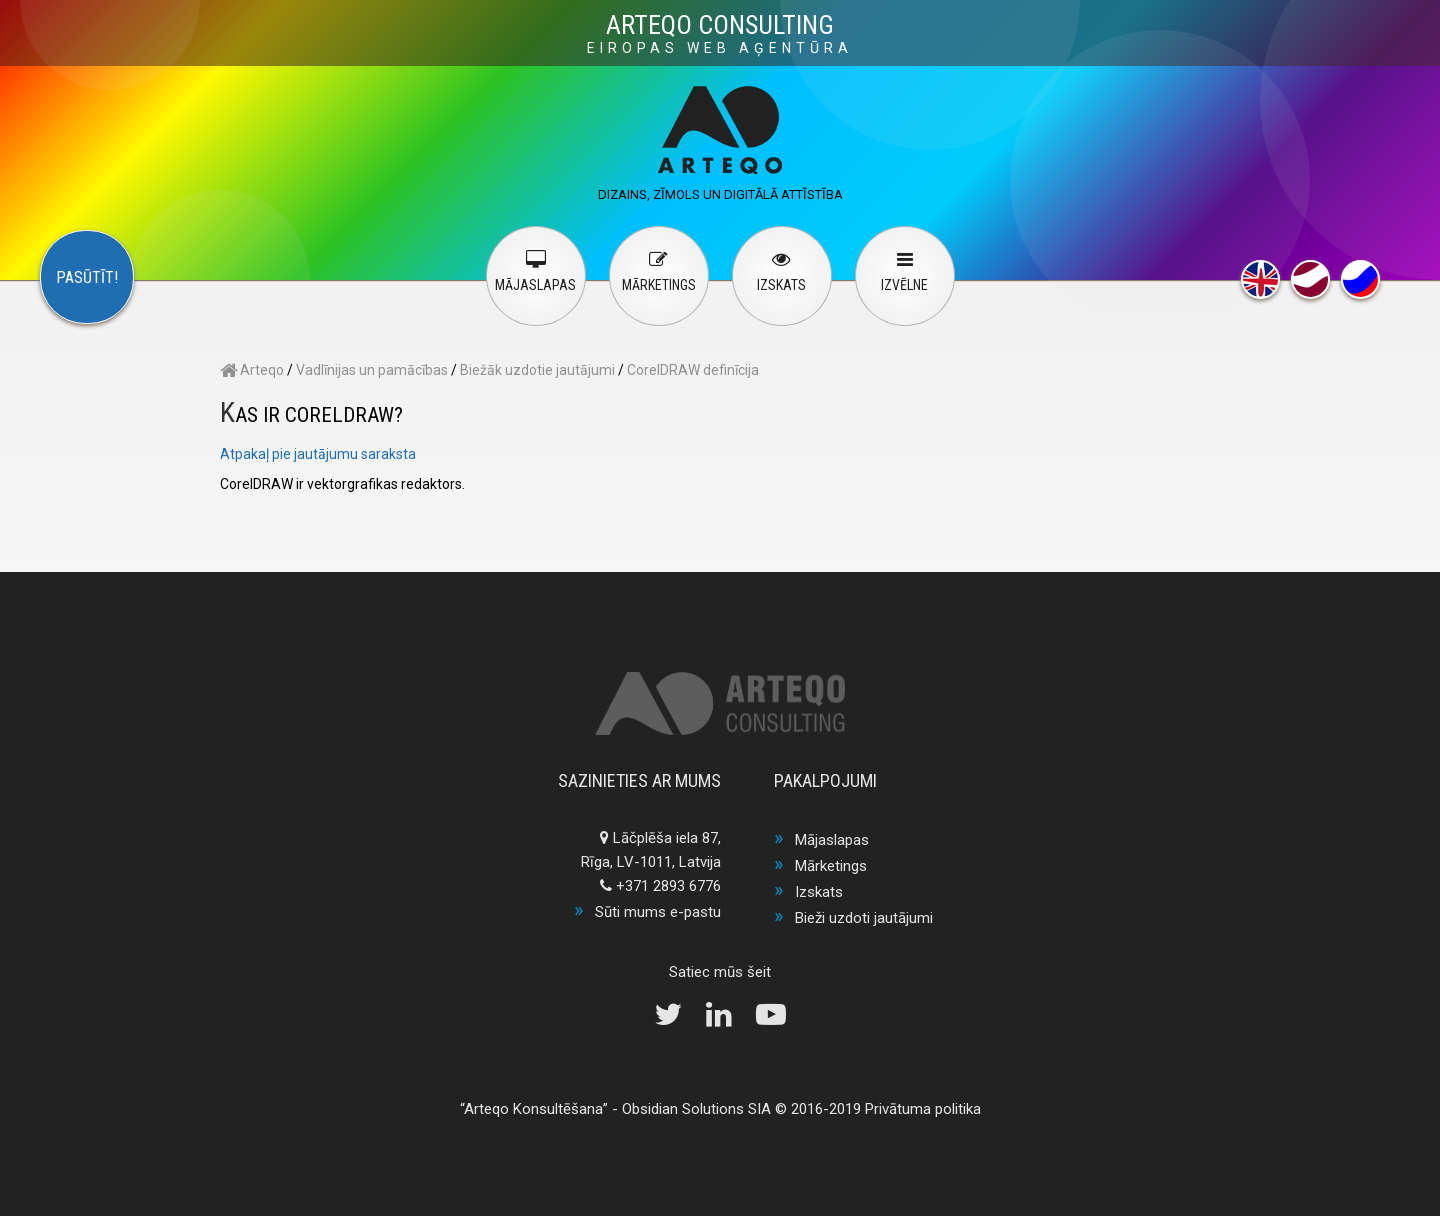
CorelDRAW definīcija (693, 370)
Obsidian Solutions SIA (696, 1109)
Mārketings (831, 866)
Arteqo (252, 370)
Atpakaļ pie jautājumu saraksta (318, 454)
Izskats (819, 892)
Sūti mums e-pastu (658, 912)
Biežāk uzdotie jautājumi (537, 370)
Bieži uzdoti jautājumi (864, 918)
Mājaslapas (832, 840)
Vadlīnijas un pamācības (372, 370)
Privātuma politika (923, 1109)
